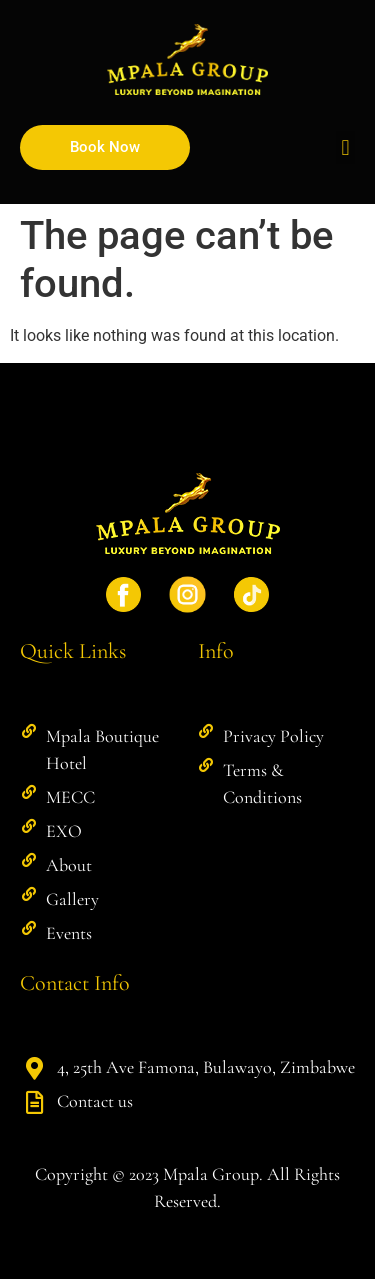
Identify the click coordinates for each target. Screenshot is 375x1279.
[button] (345, 147)
